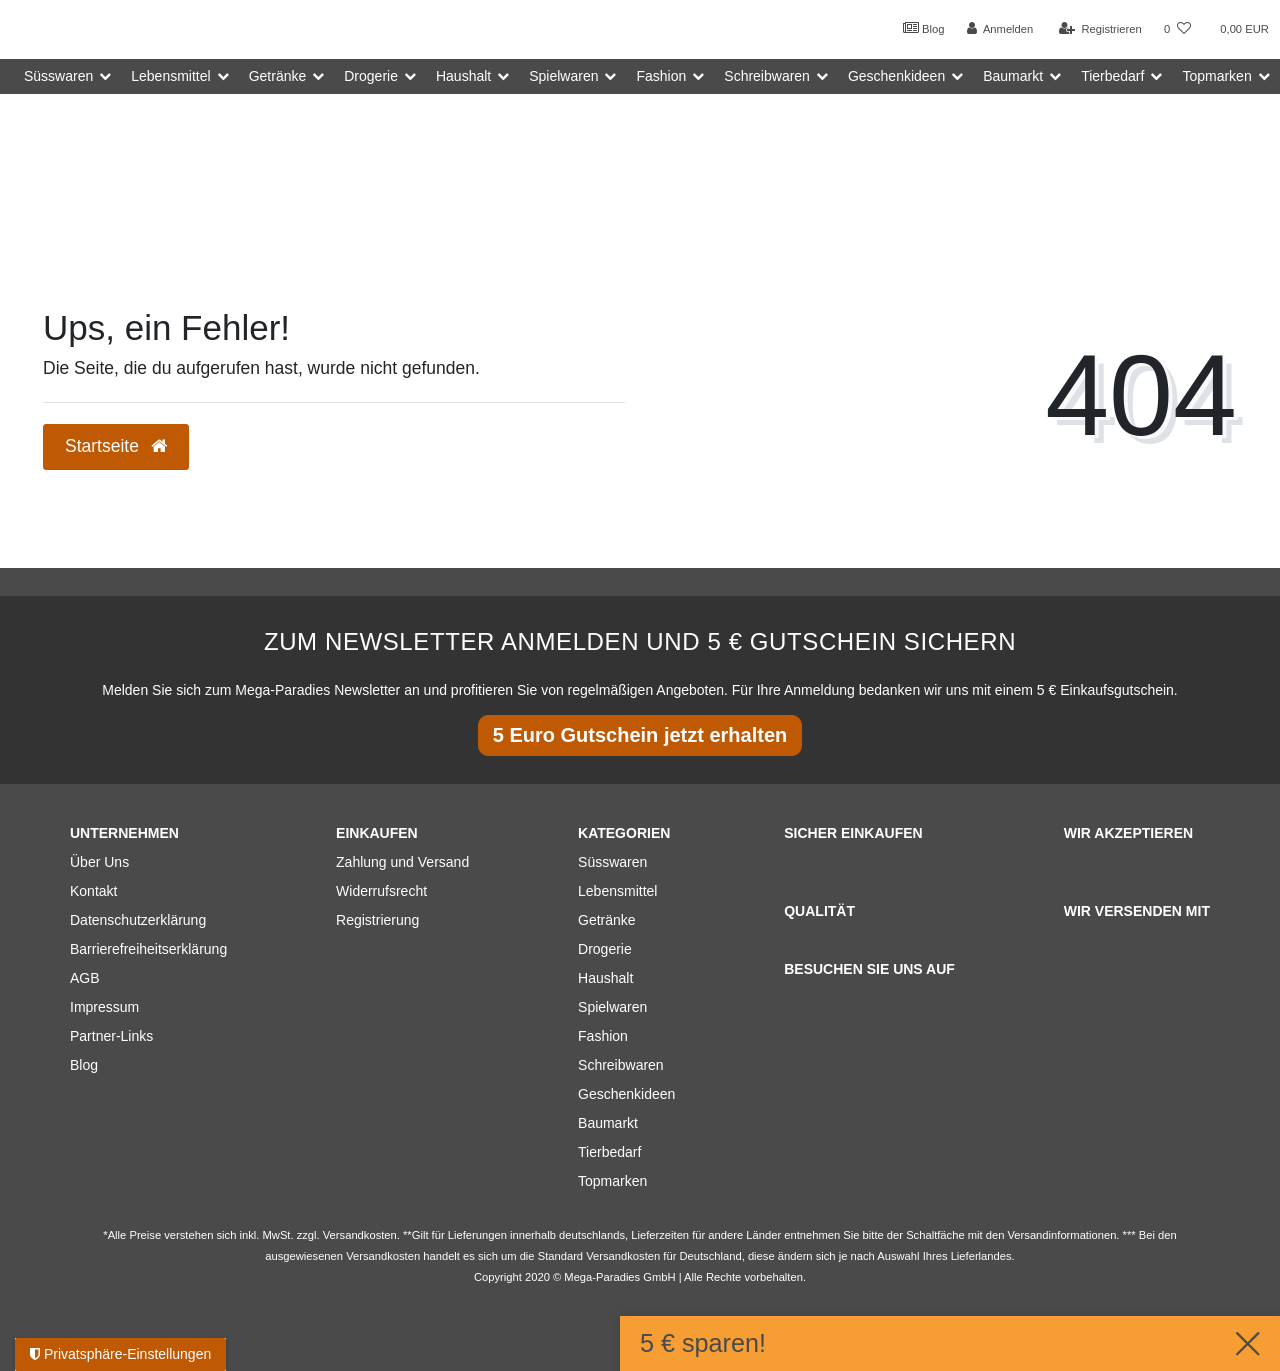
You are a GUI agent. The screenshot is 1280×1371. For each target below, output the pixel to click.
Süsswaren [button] (58, 76)
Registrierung (377, 920)
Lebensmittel (617, 891)
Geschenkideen (626, 1094)
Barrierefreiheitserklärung (148, 949)
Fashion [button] (661, 76)
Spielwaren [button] (563, 76)
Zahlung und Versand (402, 862)
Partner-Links (111, 1036)
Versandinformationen (1062, 1235)
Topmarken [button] (1216, 76)
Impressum (104, 1007)
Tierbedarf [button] (1112, 76)
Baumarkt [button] (1013, 76)
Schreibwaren (621, 1065)
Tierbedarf (609, 1152)
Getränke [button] (278, 76)
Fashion (603, 1036)
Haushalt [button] (463, 76)
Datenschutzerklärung (138, 920)
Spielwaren (612, 1007)
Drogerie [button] (371, 76)
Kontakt (93, 891)
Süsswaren (612, 862)
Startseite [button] (116, 446)
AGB (85, 978)
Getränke (607, 920)
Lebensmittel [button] (170, 76)
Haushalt (605, 978)
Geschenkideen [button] (896, 76)
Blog (924, 28)
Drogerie (605, 949)
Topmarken (612, 1181)
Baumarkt (608, 1123)
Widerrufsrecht (381, 891)
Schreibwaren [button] (767, 76)
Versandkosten (623, 1256)
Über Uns (99, 862)
